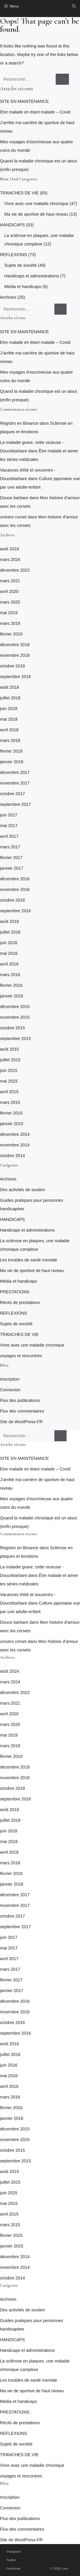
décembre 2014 (15, 1134)
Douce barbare (14, 497)
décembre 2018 (15, 644)
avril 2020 (9, 591)
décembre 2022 (15, 570)
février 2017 (11, 857)
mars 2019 (10, 623)
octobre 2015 (12, 1028)
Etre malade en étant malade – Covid (35, 112)
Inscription (9, 1379)
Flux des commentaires (22, 1411)
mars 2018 (10, 740)
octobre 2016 (12, 900)
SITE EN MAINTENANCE (24, 101)
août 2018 (9, 687)
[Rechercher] (62, 79)
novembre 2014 (15, 1145)
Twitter (11, 2560)
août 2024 (9, 548)
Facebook (13, 2568)
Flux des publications (20, 1400)
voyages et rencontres (21, 1355)
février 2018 (11, 751)
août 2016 (9, 921)
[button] (74, 6)
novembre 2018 (15, 655)
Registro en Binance (19, 423)
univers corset (13, 517)
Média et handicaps (22, 286)
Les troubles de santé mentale (28, 1260)
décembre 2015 (15, 1006)
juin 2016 (8, 942)
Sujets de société (20, 265)
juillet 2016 (10, 932)
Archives (8, 297)
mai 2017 (8, 825)
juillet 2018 (10, 698)
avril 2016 (9, 964)
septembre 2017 (15, 804)
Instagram (13, 2551)
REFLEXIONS (13, 254)
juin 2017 (8, 815)
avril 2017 (9, 836)
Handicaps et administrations (31, 276)
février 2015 (11, 1113)
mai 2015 (8, 1081)
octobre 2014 (12, 1155)
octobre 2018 (12, 666)
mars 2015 (10, 1102)
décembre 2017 (15, 772)
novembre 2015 (15, 1017)
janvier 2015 (11, 1123)
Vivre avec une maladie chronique (36, 203)
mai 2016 (8, 953)
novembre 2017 (15, 783)
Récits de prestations (20, 1302)
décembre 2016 (15, 878)
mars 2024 (10, 559)
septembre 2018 (15, 676)
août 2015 (9, 1049)
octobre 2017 (12, 793)
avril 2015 (9, 1091)
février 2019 (11, 634)
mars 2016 (10, 974)
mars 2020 (10, 602)
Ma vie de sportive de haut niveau (36, 214)
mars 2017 (10, 847)
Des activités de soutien (22, 1189)
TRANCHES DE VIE (19, 193)
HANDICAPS (12, 224)
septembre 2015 (15, 1038)
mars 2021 (10, 580)
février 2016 (11, 985)
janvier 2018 (11, 761)
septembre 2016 (15, 910)
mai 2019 (8, 612)
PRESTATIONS (14, 1291)
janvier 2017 (11, 868)
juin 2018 (8, 708)
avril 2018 (9, 729)
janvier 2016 (11, 996)
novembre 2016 (15, 889)
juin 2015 (8, 1070)
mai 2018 (8, 719)
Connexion (10, 1389)
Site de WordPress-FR (21, 1421)
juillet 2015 (10, 1059)
